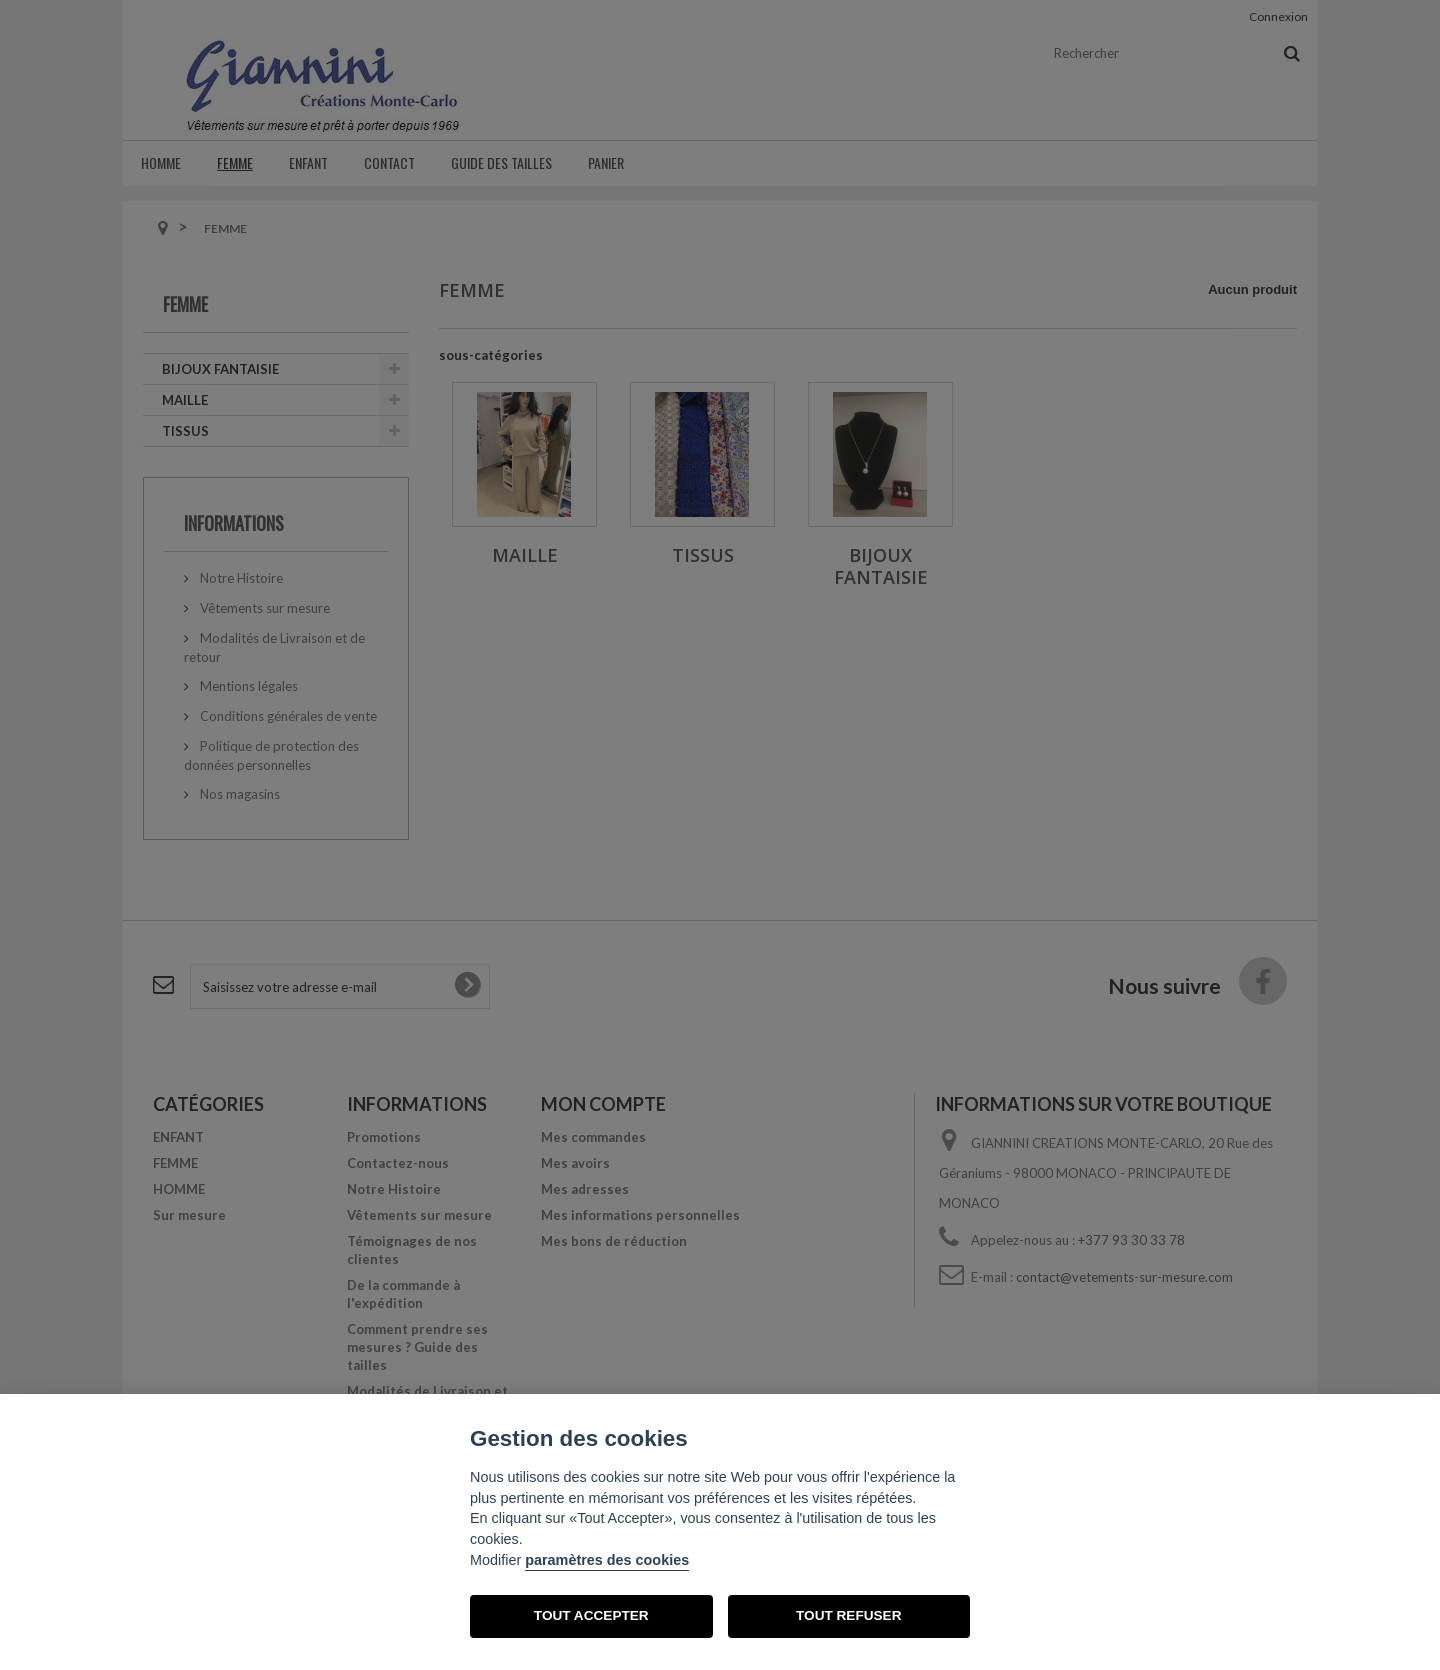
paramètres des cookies (607, 1560)
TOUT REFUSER (848, 1615)
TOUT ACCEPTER (591, 1615)
